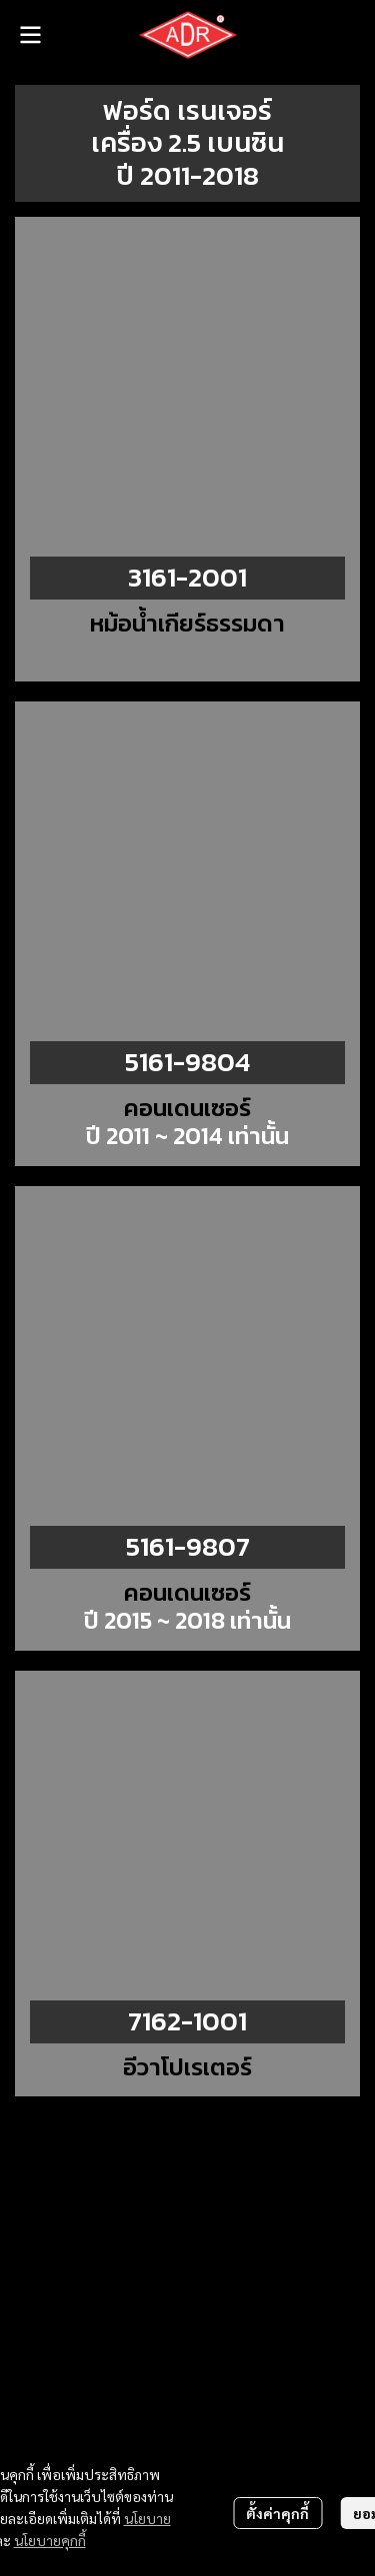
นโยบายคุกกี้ (50, 2540)
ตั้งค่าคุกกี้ (277, 2513)
